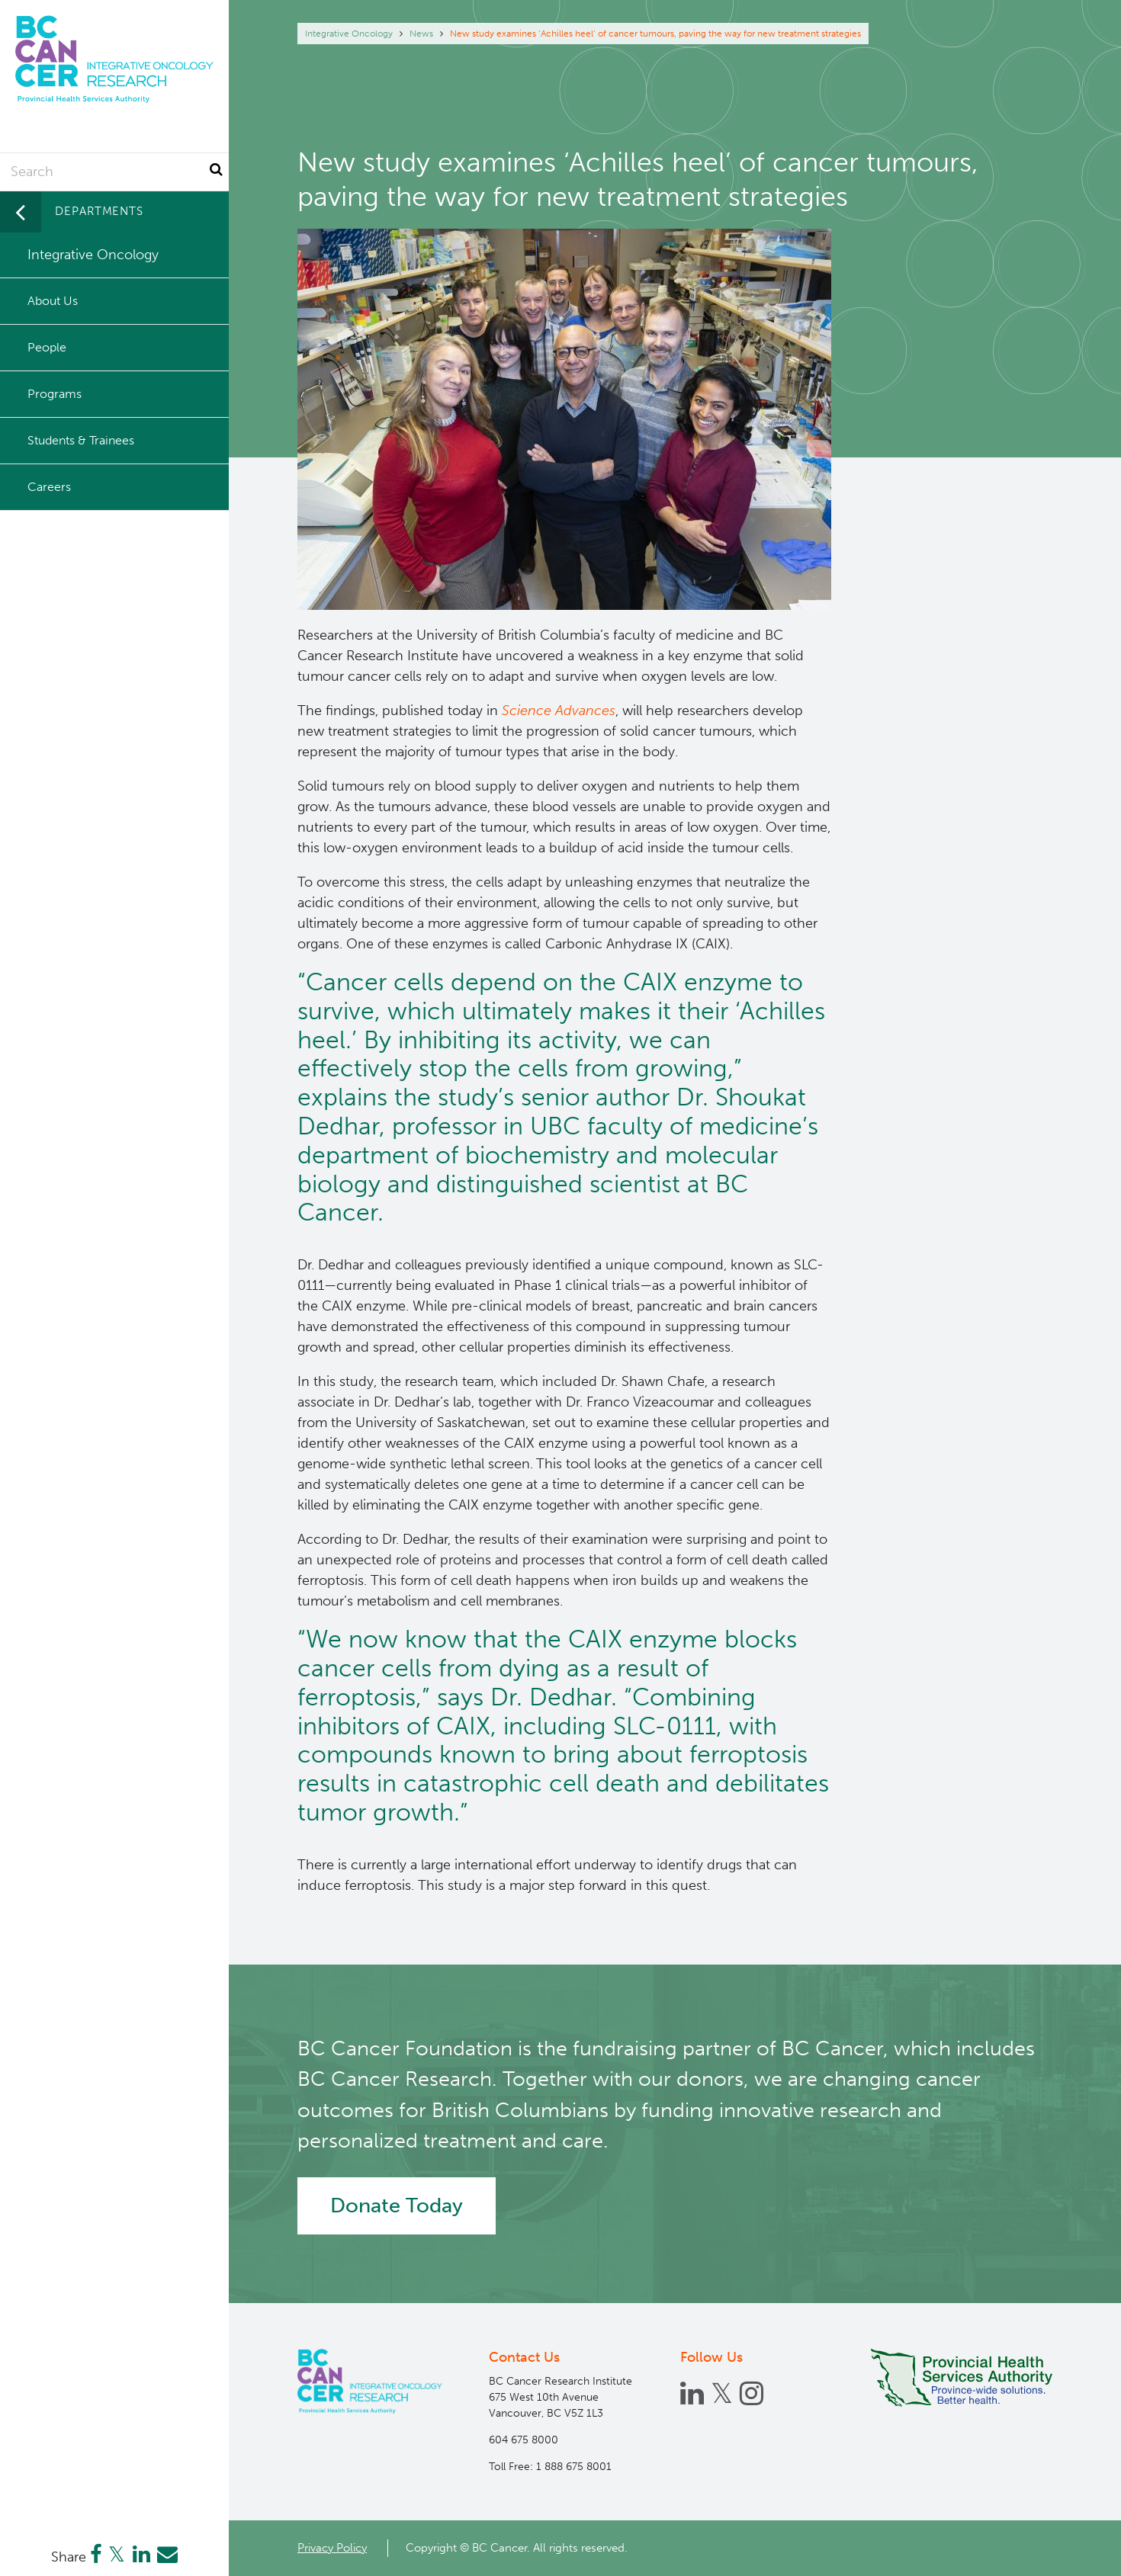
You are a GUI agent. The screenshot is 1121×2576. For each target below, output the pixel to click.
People (46, 347)
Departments (99, 211)
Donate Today (396, 2205)
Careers (49, 487)
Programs (54, 394)
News (421, 33)
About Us (52, 301)
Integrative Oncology (349, 33)
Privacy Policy (332, 2548)
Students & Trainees (80, 440)
